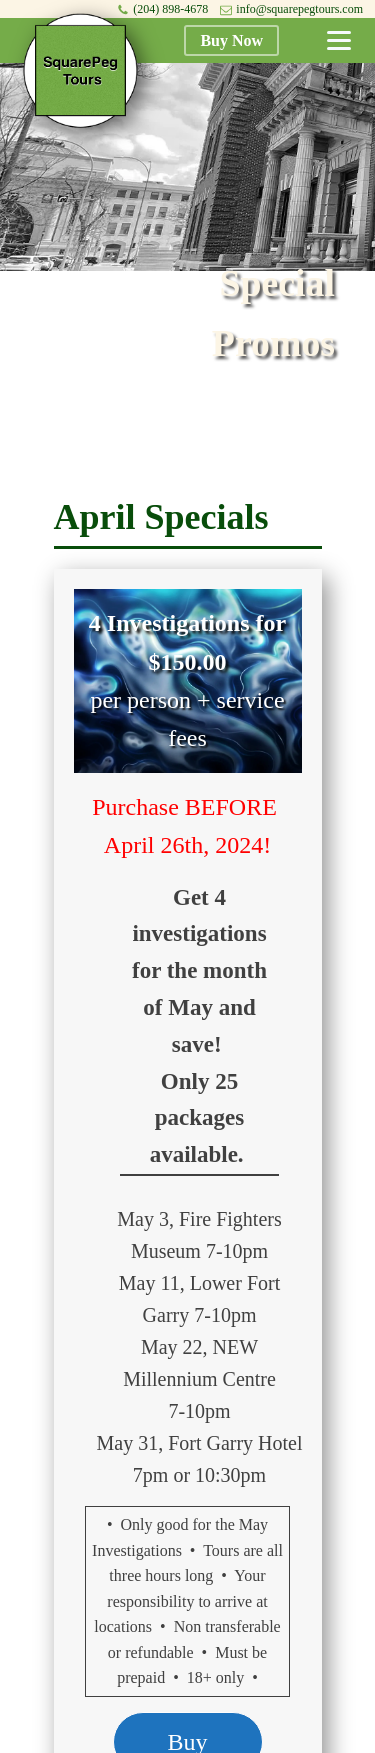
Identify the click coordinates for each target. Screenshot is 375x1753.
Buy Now (231, 40)
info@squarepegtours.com (299, 9)
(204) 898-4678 (170, 9)
